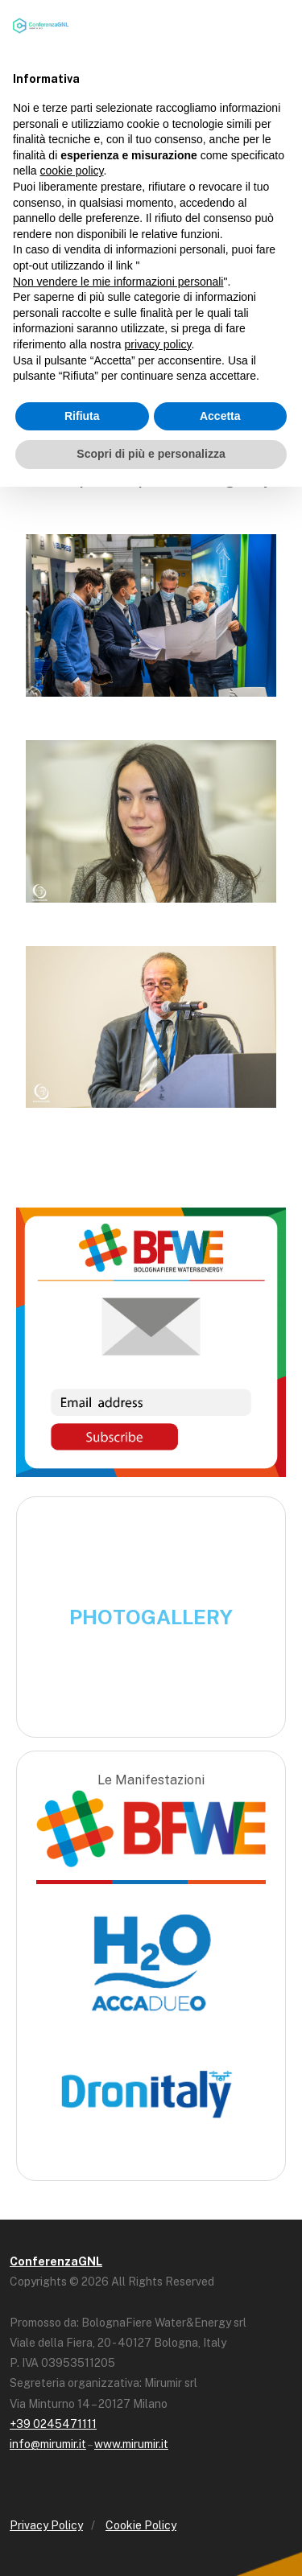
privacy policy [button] (158, 344)
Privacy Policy (46, 2525)
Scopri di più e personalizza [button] (151, 453)
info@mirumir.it (48, 2444)
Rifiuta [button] (82, 415)
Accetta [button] (220, 415)
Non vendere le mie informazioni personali (118, 281)
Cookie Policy (140, 2525)
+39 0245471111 (53, 2424)
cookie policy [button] (71, 170)
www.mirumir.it (131, 2444)
